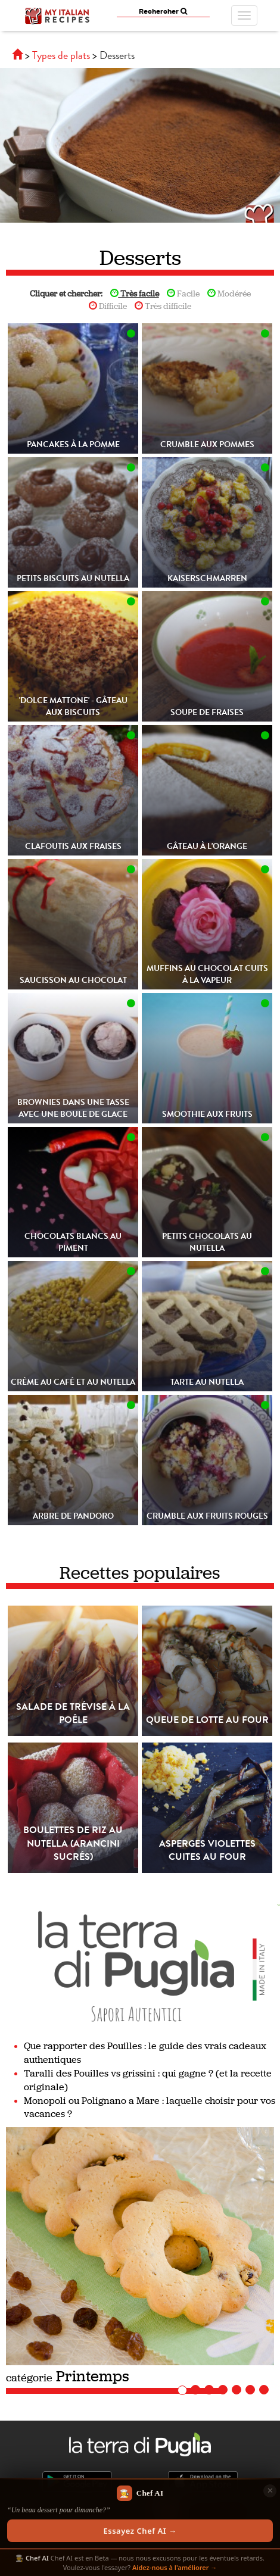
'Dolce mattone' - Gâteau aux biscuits (73, 706)
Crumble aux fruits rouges (207, 1516)
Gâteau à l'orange (207, 846)
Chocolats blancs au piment (73, 1242)
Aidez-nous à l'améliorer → (174, 2567)
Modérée (229, 293)
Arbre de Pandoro (73, 1516)
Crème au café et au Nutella (73, 1382)
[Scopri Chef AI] (140, 2514)
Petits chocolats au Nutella (207, 1242)
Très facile (134, 293)
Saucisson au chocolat (73, 980)
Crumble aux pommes (207, 444)
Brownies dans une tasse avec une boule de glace (73, 1108)
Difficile (108, 306)
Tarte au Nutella (207, 1382)
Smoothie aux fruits (207, 1114)
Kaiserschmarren (207, 578)
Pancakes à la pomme (73, 444)
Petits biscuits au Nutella (73, 578)
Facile (183, 293)
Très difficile (163, 306)
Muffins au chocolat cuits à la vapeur (207, 974)
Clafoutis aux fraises (73, 846)
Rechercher (163, 11)
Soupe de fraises (207, 712)
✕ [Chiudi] (270, 2490)
